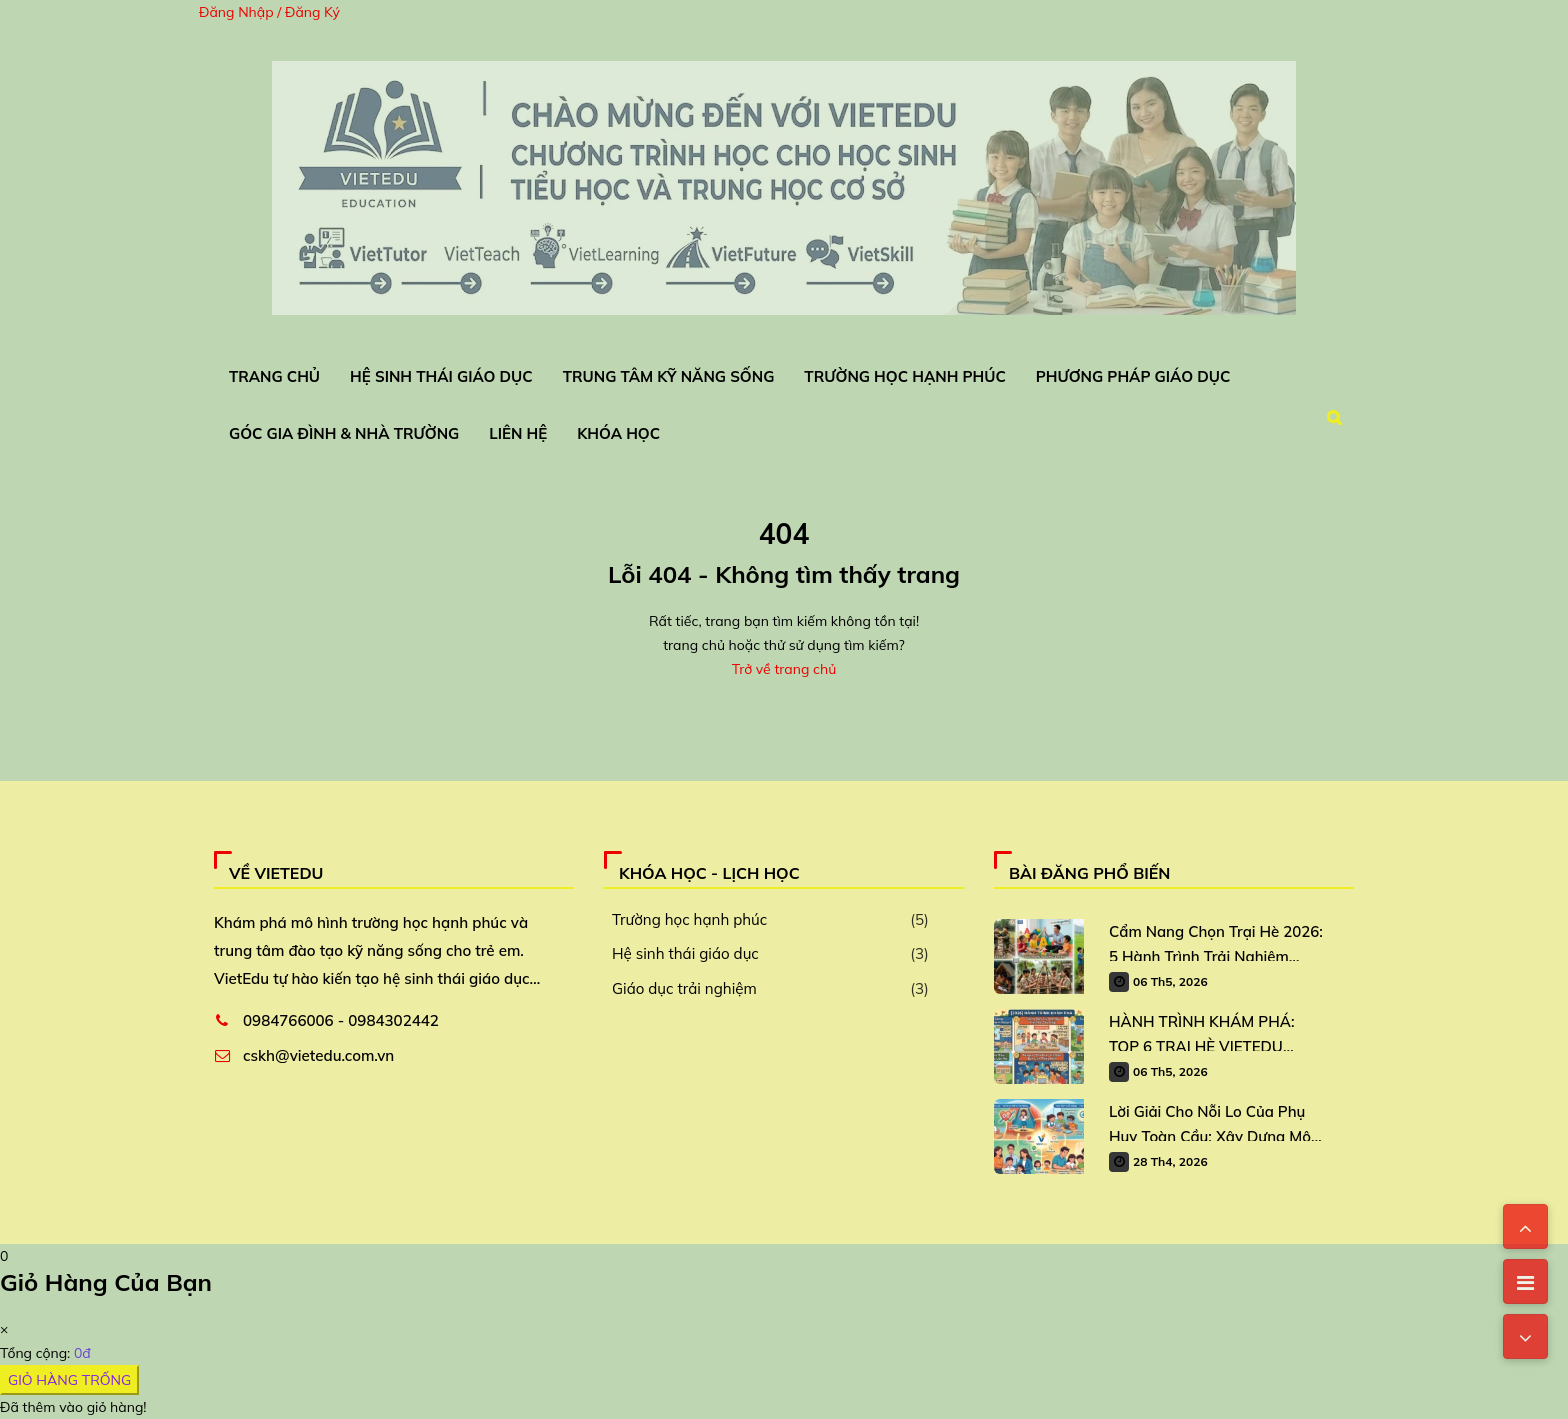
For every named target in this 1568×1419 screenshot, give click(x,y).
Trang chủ (274, 376)
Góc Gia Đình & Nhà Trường (344, 433)
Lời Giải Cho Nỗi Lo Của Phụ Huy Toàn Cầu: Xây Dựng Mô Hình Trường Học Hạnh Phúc (1210, 1121)
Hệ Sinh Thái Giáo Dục (441, 376)
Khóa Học (618, 433)
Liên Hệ (518, 433)
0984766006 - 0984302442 (341, 1020)
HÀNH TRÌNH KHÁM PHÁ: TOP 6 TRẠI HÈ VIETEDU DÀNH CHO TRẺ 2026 (1201, 1031)
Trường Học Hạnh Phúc (904, 376)
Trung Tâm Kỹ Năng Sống (669, 376)
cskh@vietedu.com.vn (318, 1055)
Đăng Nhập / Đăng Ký (269, 12)
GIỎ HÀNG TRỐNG (69, 1380)
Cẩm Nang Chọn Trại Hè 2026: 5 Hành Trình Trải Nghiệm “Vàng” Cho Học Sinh (1216, 941)
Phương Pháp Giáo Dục (1133, 376)
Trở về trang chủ (784, 669)
